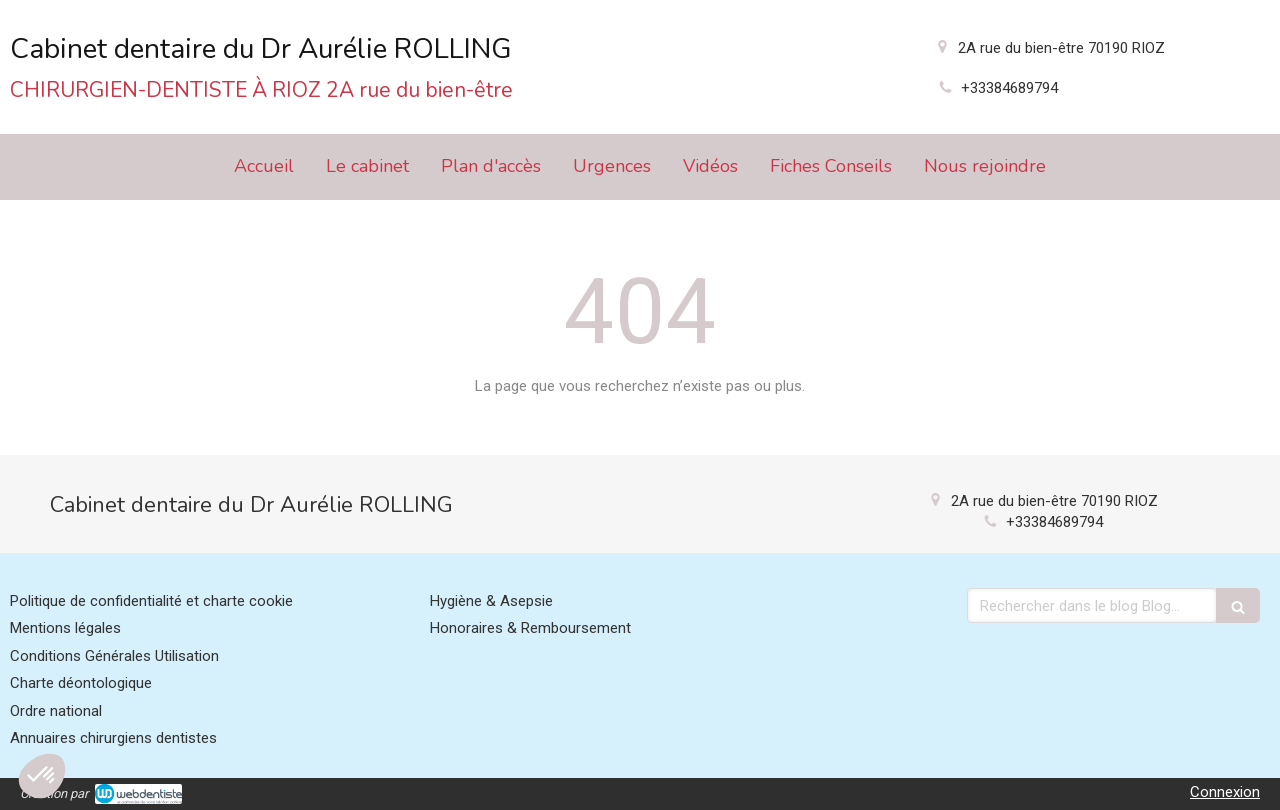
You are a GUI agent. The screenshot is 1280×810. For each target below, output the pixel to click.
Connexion (1225, 792)
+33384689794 (1009, 88)
